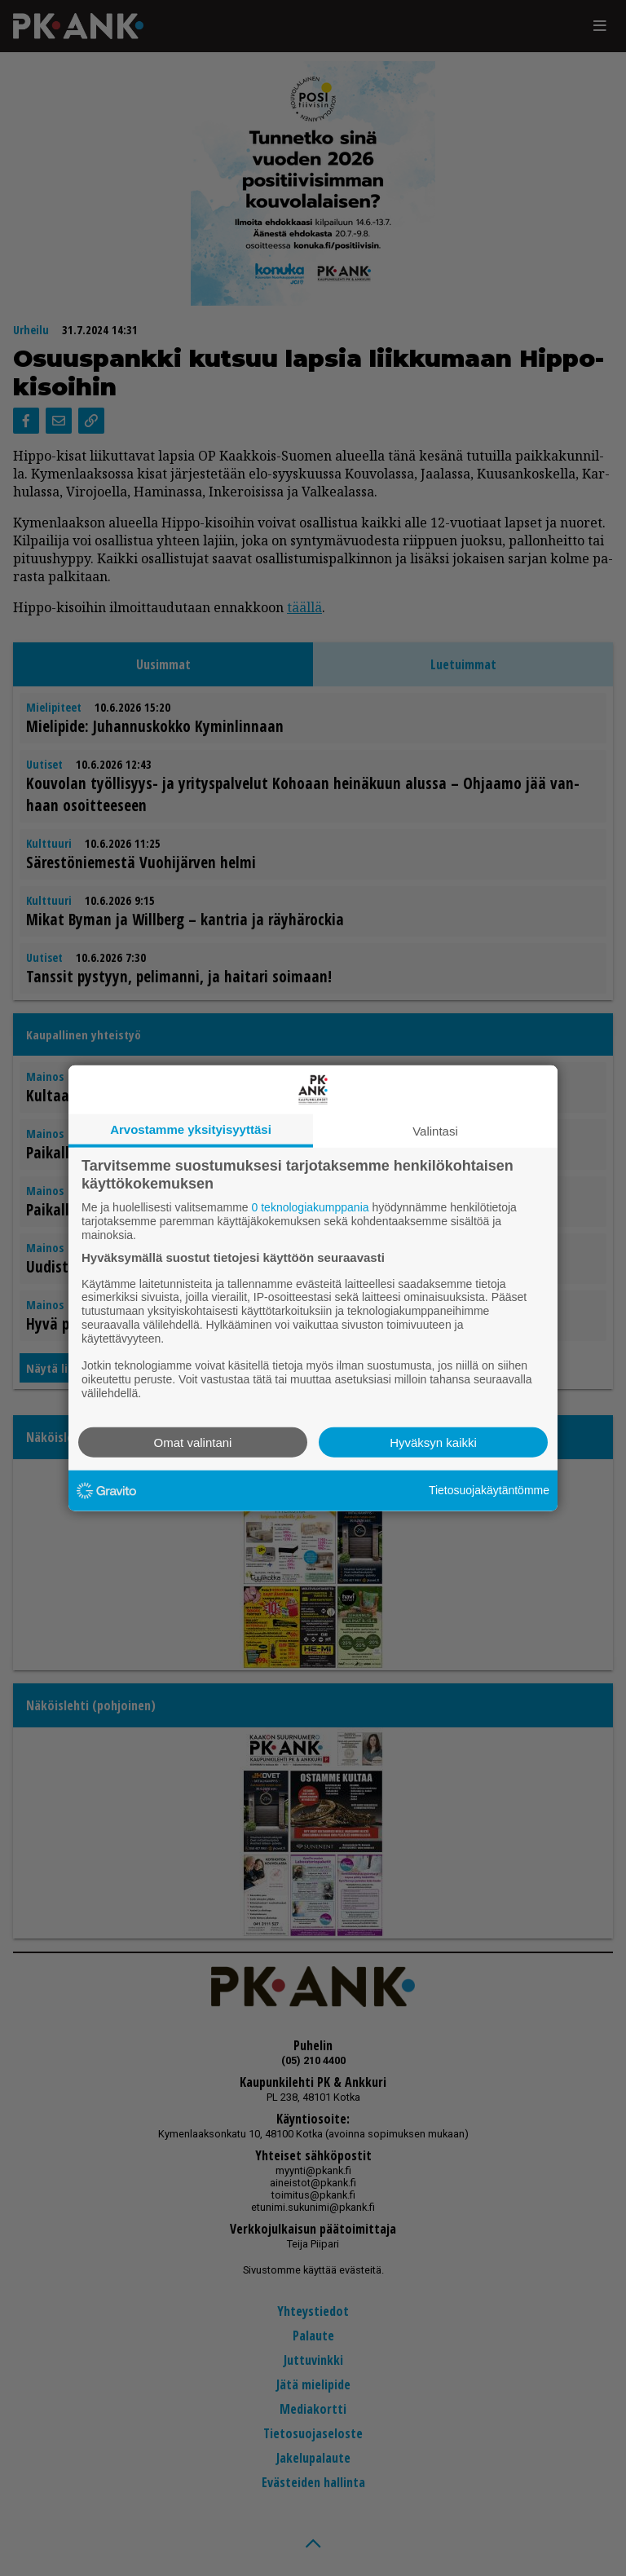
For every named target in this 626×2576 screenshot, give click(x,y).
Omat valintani (193, 1442)
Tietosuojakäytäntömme (489, 1490)
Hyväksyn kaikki (433, 1442)
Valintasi (435, 1131)
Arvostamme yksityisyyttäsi (190, 1129)
